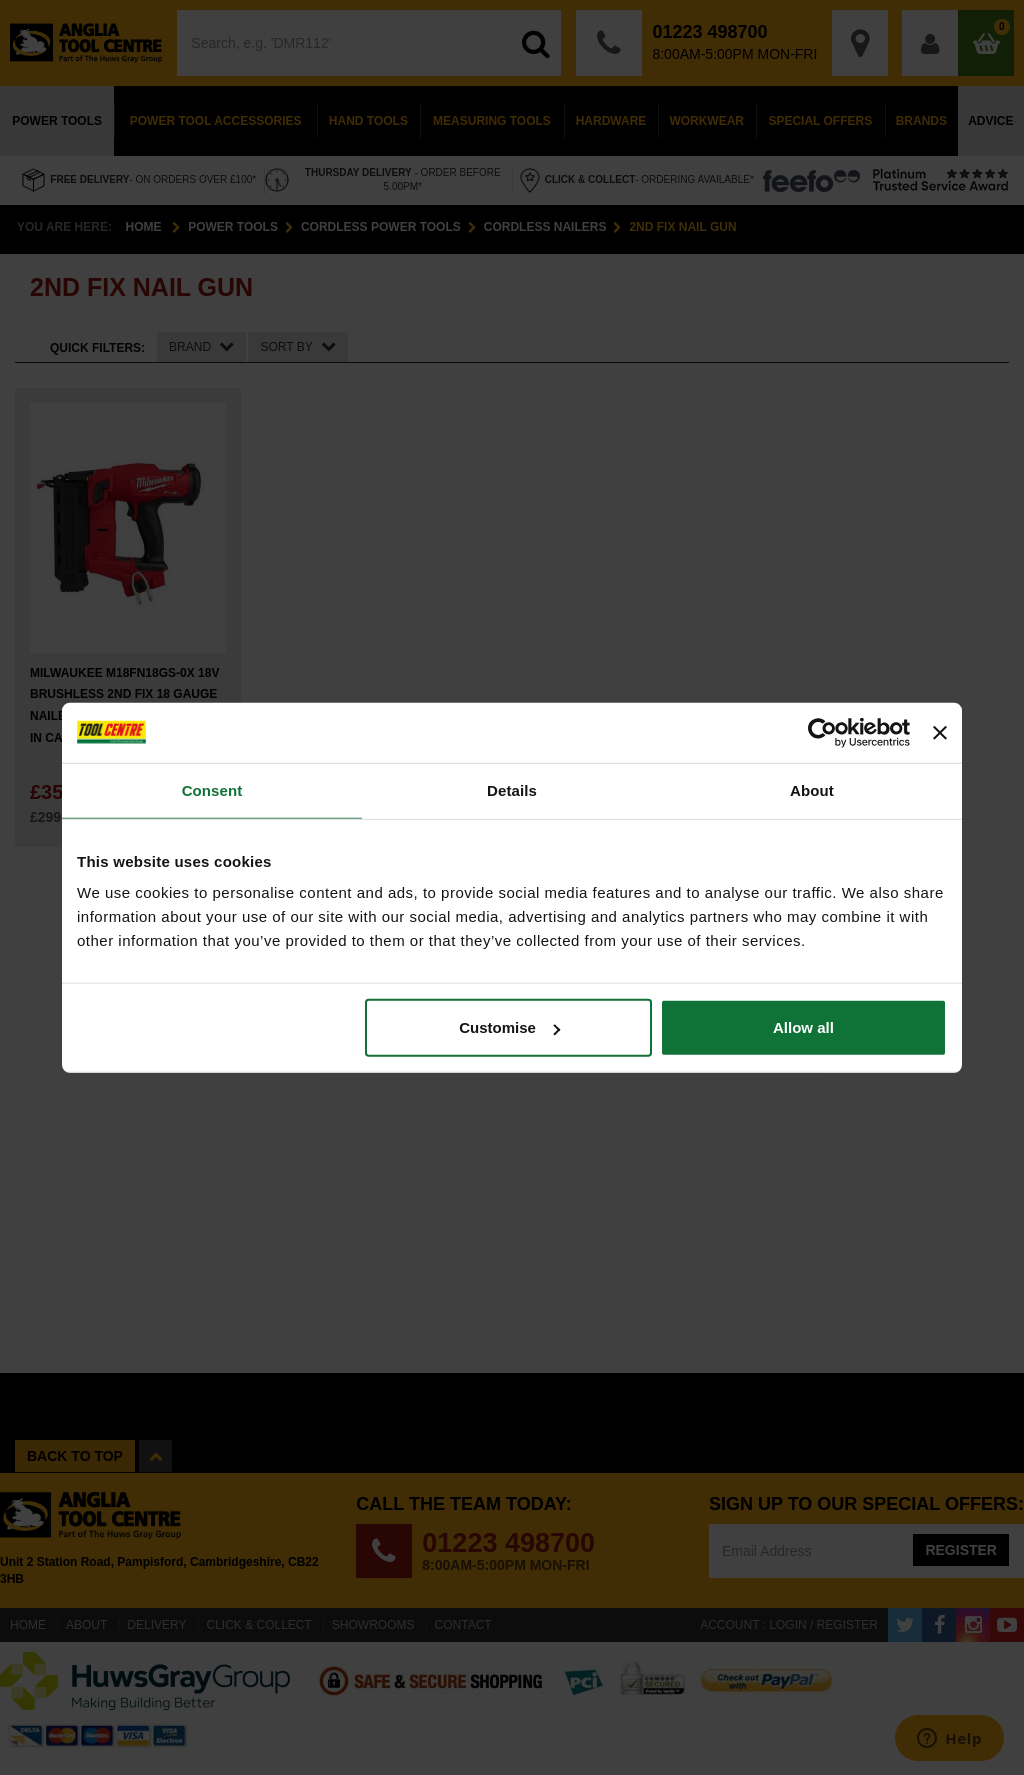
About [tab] (812, 789)
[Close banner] (940, 732)
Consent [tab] (212, 789)
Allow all (803, 1027)
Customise (509, 1027)
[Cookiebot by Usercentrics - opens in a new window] (822, 732)
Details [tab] (512, 789)
